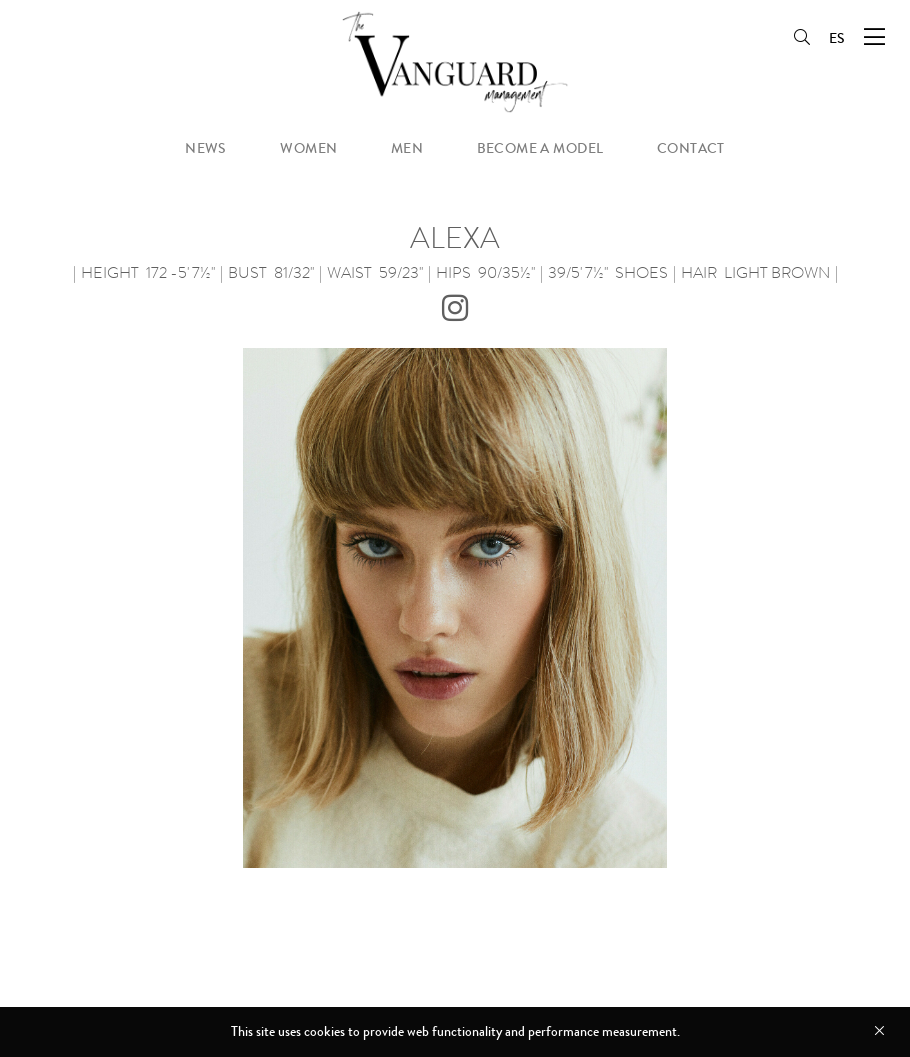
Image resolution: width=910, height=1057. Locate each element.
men (407, 148)
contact (691, 148)
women (308, 148)
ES (837, 38)
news (206, 148)
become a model (540, 148)
